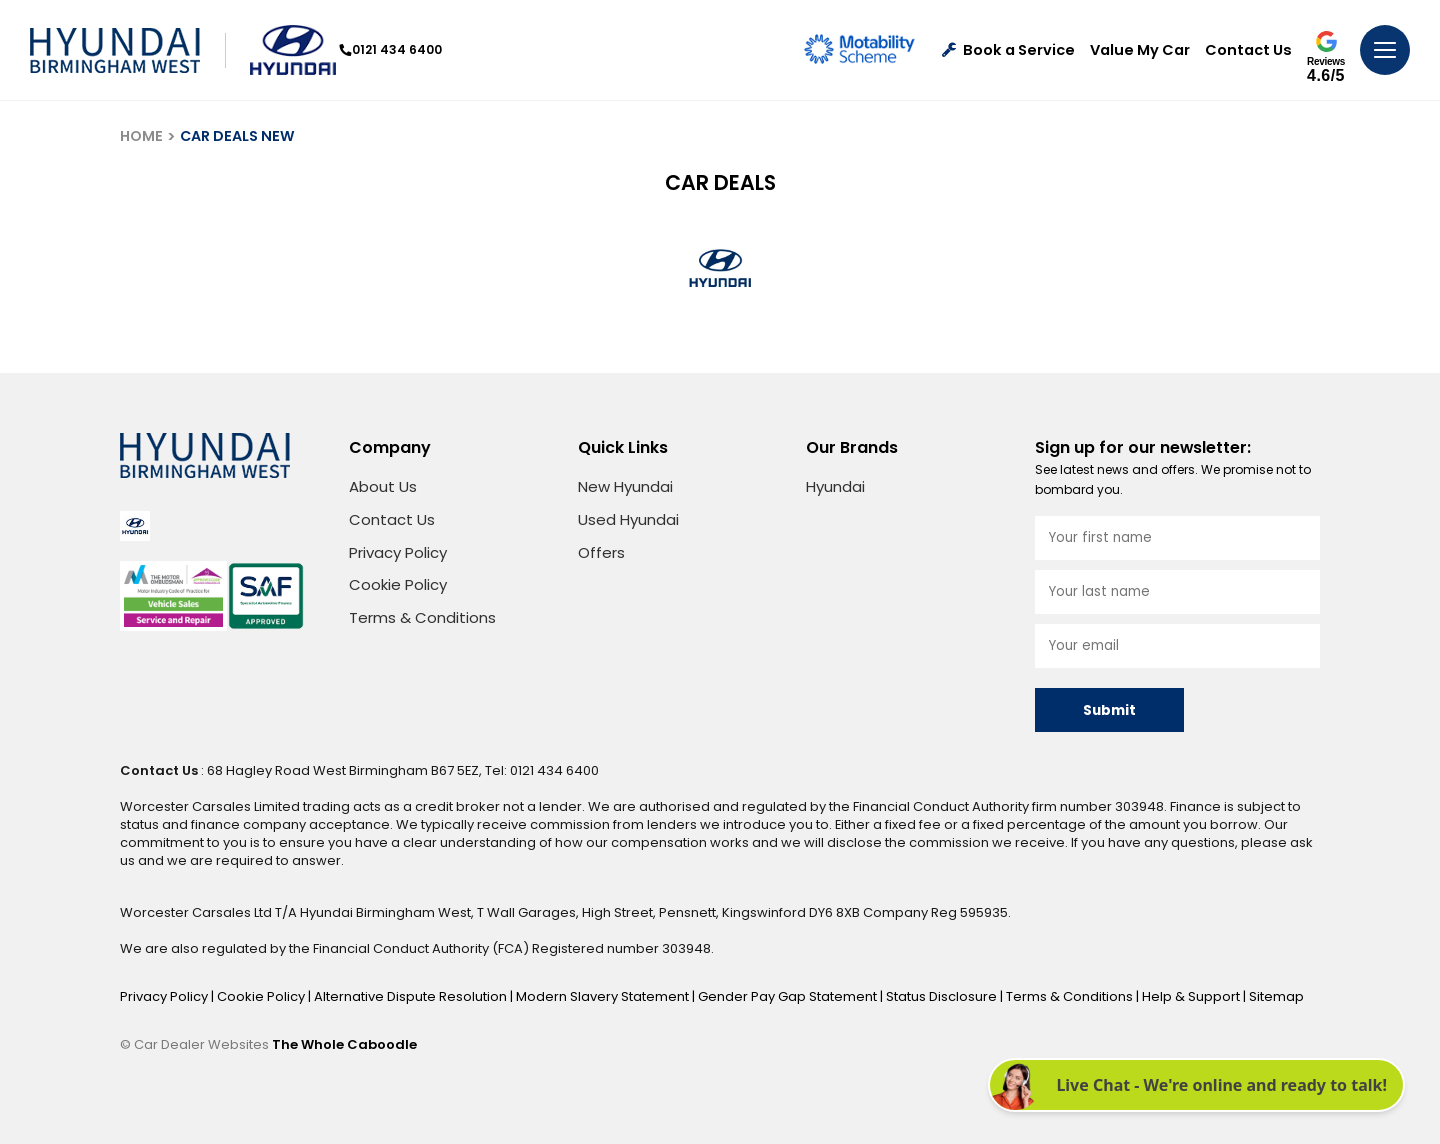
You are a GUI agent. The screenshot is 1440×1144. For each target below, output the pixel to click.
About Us (383, 486)
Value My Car (1140, 50)
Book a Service (1008, 50)
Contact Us (1248, 50)
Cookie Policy (398, 584)
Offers (601, 552)
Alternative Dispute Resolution (412, 996)
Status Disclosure (943, 996)
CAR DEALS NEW (237, 136)
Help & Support (1192, 996)
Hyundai (835, 486)
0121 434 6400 (390, 49)
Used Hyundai (628, 519)
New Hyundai (625, 486)
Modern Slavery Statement (604, 996)
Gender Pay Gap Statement (789, 996)
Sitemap (1276, 996)
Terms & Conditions (422, 617)
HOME (141, 136)
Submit (1109, 710)
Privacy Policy (398, 552)
